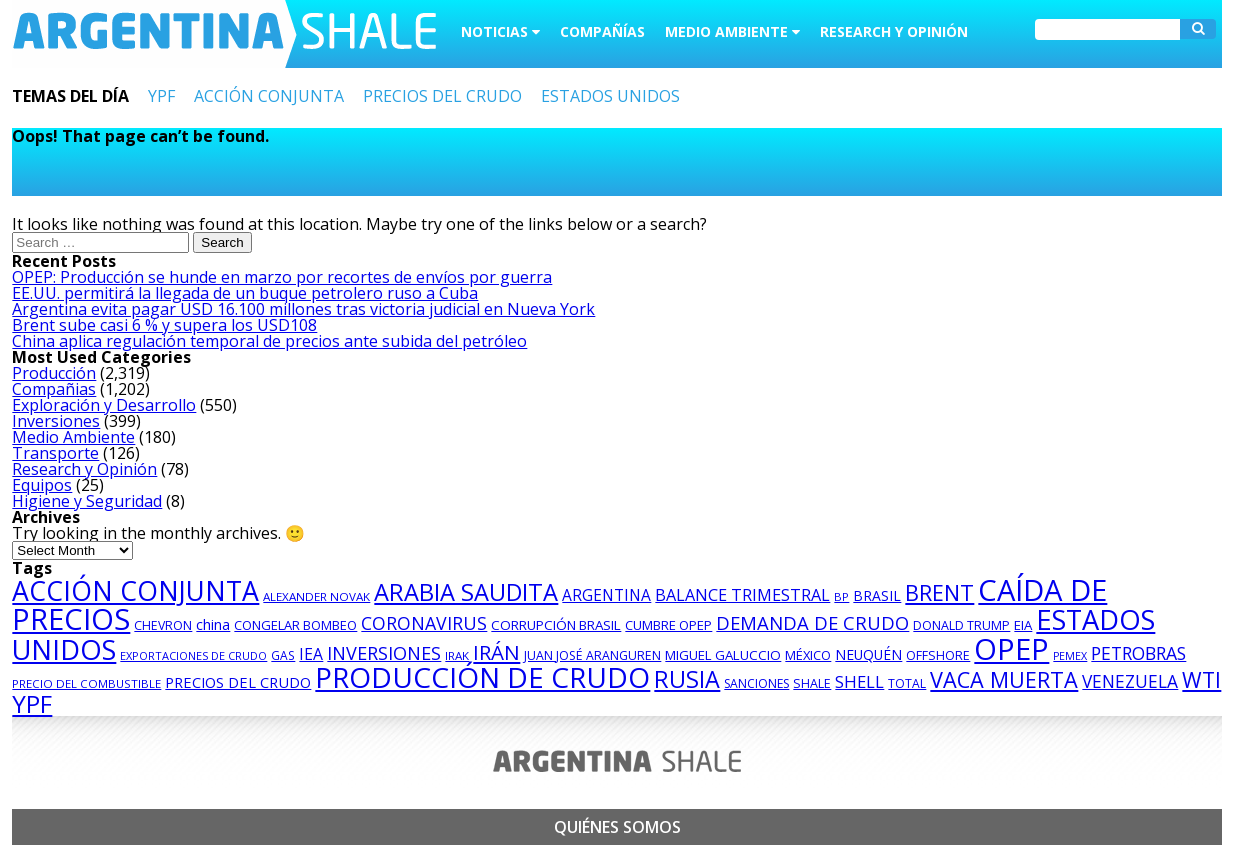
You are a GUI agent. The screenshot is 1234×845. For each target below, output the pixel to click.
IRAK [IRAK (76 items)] (457, 655)
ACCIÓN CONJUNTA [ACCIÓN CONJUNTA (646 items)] (135, 591)
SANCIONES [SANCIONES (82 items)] (756, 683)
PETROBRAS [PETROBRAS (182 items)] (1138, 653)
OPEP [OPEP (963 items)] (1011, 649)
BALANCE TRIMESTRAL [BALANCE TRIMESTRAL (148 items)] (742, 595)
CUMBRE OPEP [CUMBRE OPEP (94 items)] (668, 625)
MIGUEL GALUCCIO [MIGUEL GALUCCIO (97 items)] (723, 655)
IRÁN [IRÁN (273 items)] (496, 652)
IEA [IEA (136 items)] (311, 654)
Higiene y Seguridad (87, 501)
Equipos (42, 485)
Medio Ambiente (73, 437)
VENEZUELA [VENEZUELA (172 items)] (1130, 681)
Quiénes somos (617, 827)
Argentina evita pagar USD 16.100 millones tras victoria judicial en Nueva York (303, 309)
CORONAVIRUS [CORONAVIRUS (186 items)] (424, 623)
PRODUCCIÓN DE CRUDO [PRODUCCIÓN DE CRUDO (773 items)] (482, 677)
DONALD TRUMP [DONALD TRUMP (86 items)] (961, 625)
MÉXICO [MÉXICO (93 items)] (808, 655)
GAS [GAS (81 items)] (283, 655)
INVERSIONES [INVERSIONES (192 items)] (384, 653)
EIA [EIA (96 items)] (1023, 625)
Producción (54, 373)
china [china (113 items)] (213, 624)
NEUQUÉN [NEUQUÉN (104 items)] (868, 654)
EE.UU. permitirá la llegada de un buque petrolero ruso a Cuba (245, 293)
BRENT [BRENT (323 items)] (939, 592)
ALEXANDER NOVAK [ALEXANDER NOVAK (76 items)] (316, 596)
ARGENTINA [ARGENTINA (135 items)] (606, 595)
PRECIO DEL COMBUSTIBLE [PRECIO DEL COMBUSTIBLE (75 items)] (86, 683)
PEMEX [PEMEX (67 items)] (1070, 656)
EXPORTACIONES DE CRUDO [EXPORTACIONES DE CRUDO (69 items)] (193, 655)
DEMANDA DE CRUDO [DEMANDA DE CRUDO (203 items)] (812, 622)
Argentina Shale (224, 34)
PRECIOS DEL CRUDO (442, 96)
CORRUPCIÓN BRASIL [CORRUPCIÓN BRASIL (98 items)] (556, 625)
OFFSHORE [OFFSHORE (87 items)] (938, 655)
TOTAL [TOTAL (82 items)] (907, 683)
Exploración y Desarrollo (104, 405)
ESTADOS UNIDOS (610, 96)
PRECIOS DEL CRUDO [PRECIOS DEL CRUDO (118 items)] (238, 682)
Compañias (54, 389)
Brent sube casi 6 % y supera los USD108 (164, 325)
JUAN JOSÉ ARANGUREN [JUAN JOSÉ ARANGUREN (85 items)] (592, 655)
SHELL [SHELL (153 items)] (859, 681)
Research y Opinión (894, 31)
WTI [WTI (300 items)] (1201, 679)
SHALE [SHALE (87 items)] (812, 683)
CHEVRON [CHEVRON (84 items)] (163, 625)
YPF (161, 96)
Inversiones (56, 421)
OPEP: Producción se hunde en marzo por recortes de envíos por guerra (282, 277)
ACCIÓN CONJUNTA (269, 96)
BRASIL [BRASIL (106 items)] (877, 595)
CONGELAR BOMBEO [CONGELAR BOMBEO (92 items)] (295, 625)
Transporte (55, 453)
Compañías (602, 31)
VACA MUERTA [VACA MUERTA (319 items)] (1004, 679)
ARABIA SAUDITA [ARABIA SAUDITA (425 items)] (466, 592)
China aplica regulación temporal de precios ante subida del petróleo (269, 341)
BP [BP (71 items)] (841, 596)
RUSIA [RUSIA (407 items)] (687, 679)
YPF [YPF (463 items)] (32, 703)
